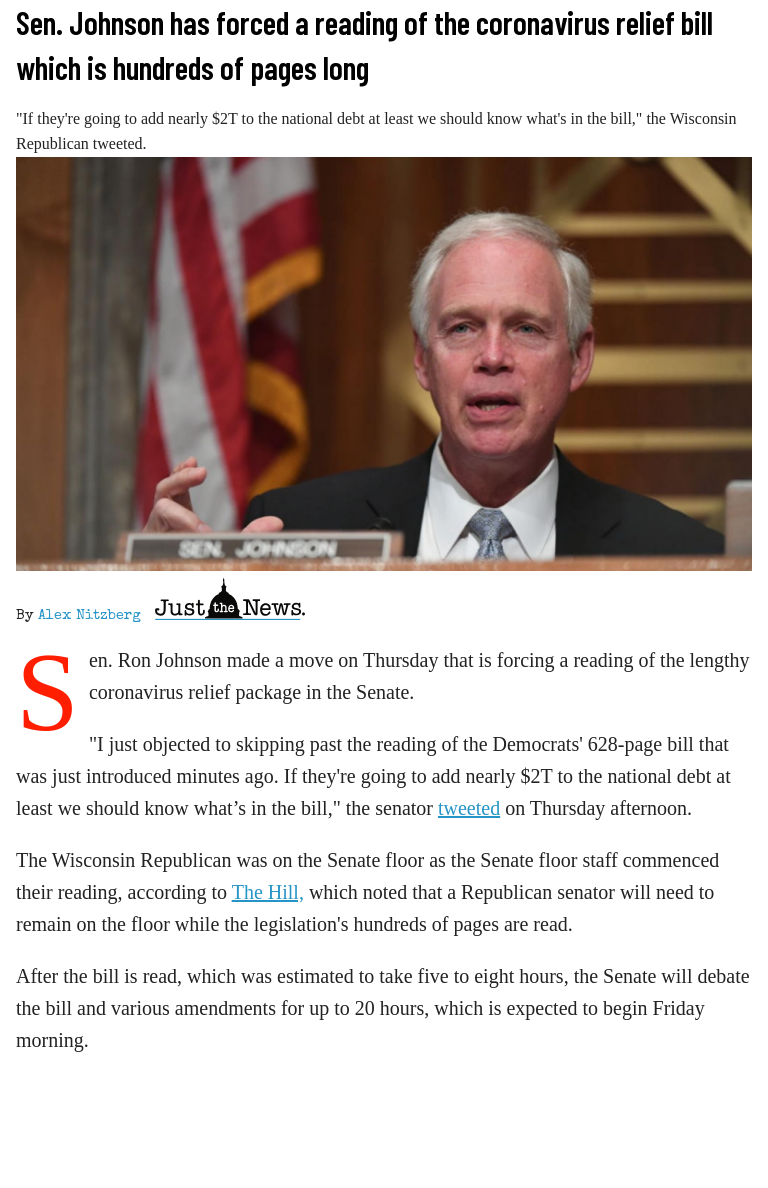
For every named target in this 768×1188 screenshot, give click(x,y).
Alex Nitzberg (89, 616)
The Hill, (268, 892)
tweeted (469, 808)
